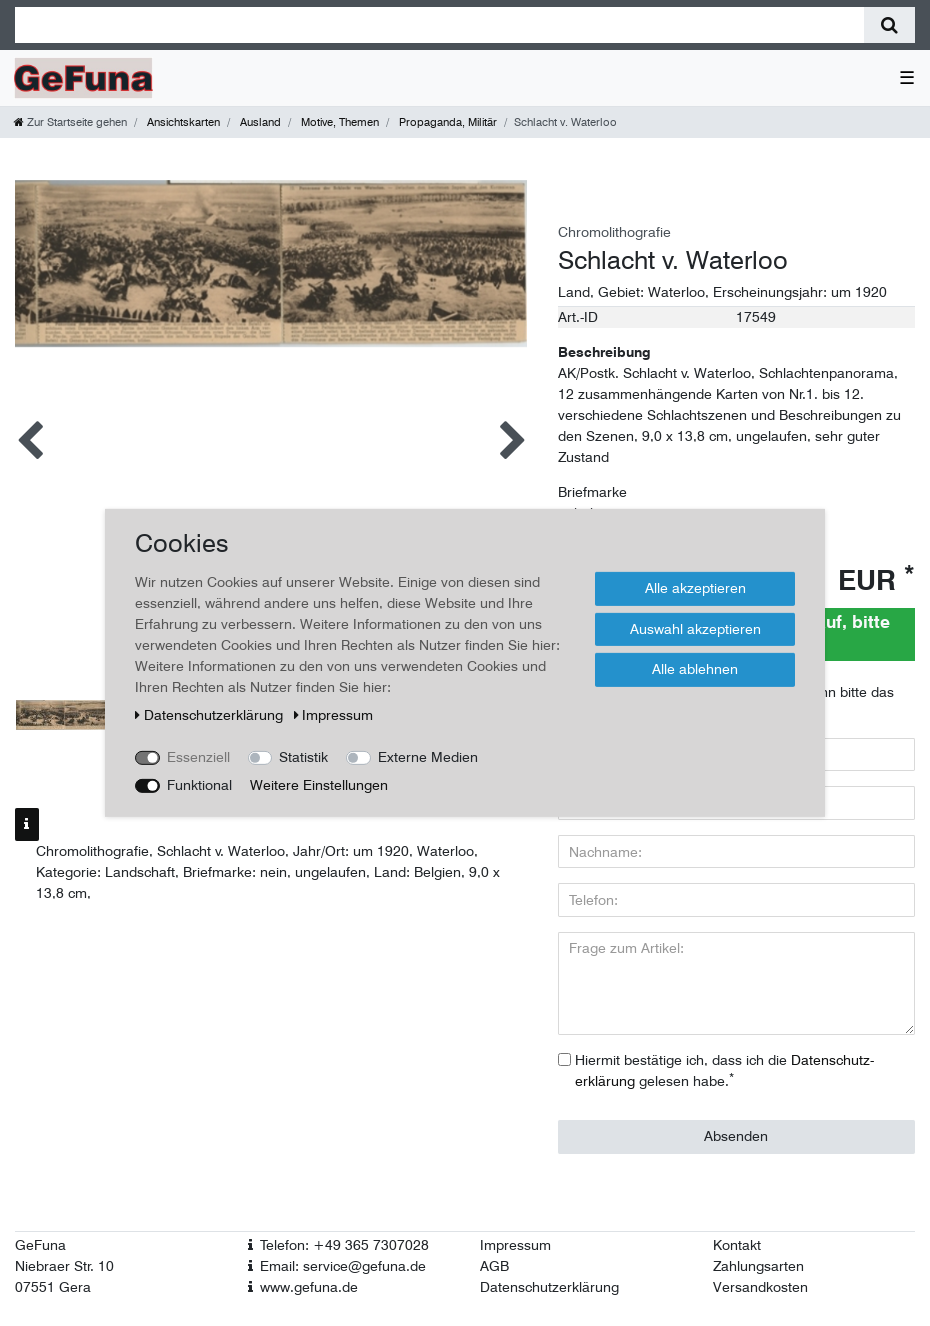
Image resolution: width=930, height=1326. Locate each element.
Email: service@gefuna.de (343, 1266)
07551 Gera (53, 1287)
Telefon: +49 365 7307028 (344, 1245)
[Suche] (889, 25)
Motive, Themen (338, 122)
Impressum (515, 1245)
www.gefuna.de (309, 1287)
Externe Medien (428, 757)
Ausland (259, 122)
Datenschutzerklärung (549, 1287)
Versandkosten (760, 1287)
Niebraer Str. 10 (64, 1266)
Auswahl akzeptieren (695, 628)
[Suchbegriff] (439, 25)
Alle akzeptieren (695, 588)
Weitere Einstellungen (319, 785)
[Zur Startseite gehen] (70, 122)
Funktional (199, 785)
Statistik (303, 757)
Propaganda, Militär (446, 122)
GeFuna (40, 1245)
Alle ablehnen (695, 669)
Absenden (736, 1136)
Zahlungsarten (758, 1266)
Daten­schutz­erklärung (211, 715)
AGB (494, 1266)
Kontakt (737, 1245)
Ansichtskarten (182, 122)
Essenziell (198, 757)
